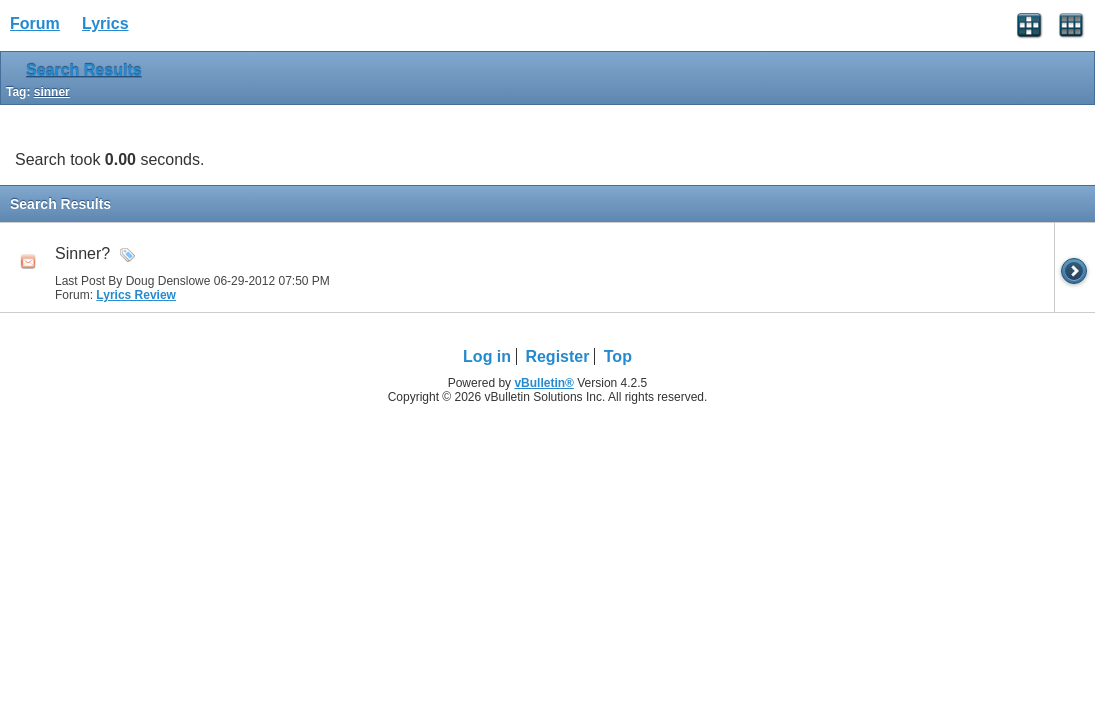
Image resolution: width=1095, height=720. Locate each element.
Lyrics (105, 23)
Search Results (84, 70)
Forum (35, 23)
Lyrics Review (136, 295)
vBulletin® (544, 383)
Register (557, 356)
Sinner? (82, 253)
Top (618, 356)
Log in (487, 356)
